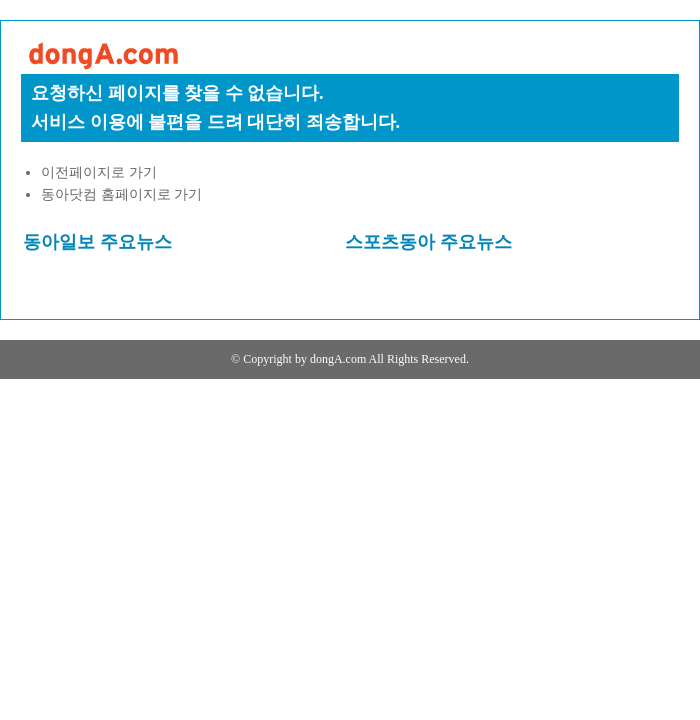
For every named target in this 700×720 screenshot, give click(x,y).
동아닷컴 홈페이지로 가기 (121, 194)
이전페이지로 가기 (99, 172)
